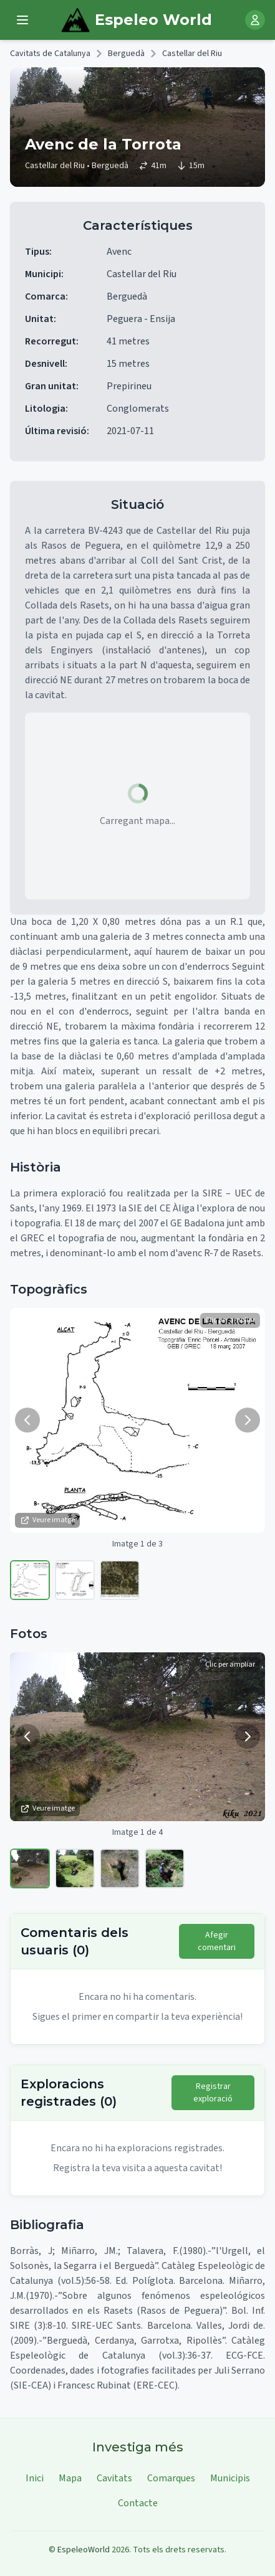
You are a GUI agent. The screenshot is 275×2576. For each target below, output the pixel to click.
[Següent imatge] (247, 1420)
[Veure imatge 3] (120, 1580)
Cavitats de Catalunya (50, 53)
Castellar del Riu (192, 53)
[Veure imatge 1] (30, 1580)
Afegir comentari (217, 1941)
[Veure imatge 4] (165, 1868)
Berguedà (126, 53)
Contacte (138, 2503)
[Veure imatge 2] (75, 1580)
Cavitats (114, 2478)
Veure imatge (47, 1520)
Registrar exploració (213, 2092)
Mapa (70, 2478)
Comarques (171, 2478)
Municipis (230, 2478)
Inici (35, 2478)
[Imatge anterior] (27, 1420)
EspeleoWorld (83, 2550)
